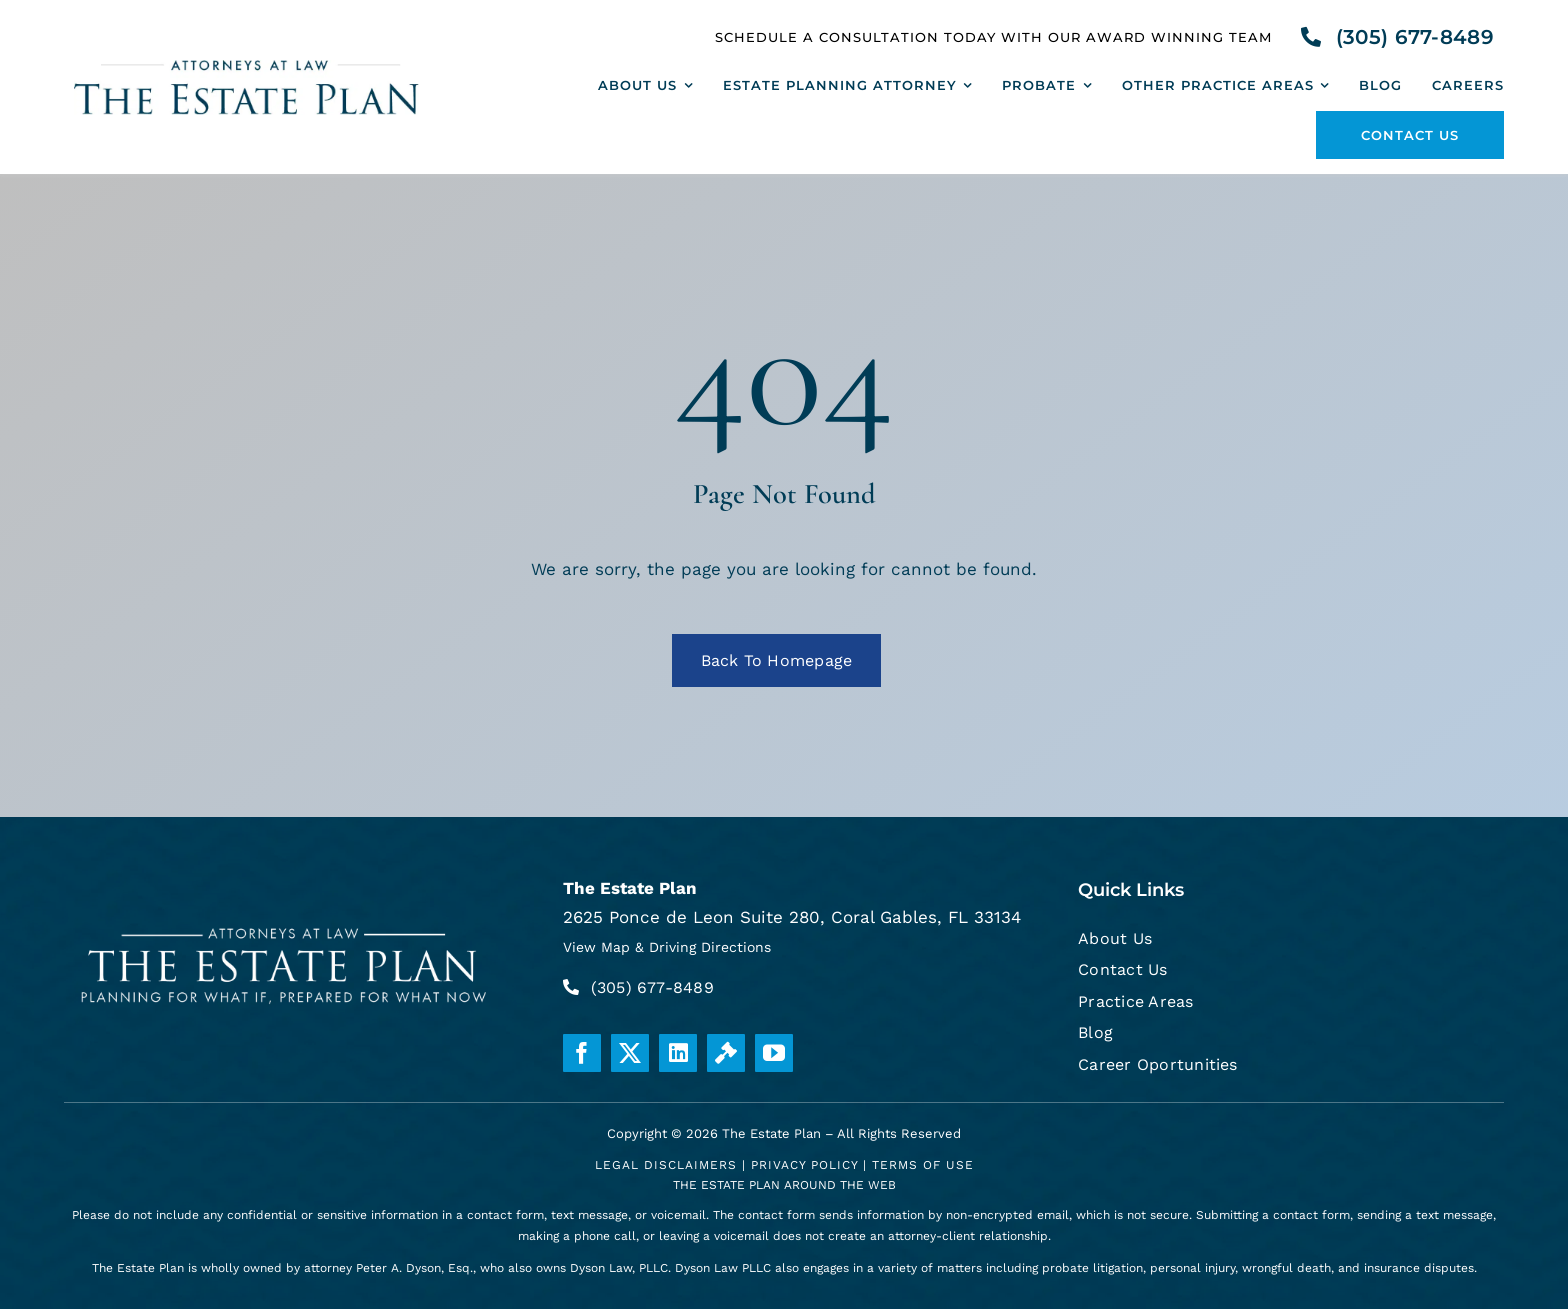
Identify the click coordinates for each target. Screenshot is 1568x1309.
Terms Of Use (923, 1165)
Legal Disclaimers (666, 1165)
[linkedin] (678, 1053)
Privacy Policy (804, 1165)
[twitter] (630, 1053)
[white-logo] (285, 923)
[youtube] (774, 1053)
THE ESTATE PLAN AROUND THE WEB (784, 1185)
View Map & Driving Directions (667, 947)
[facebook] (582, 1053)
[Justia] (726, 1053)
